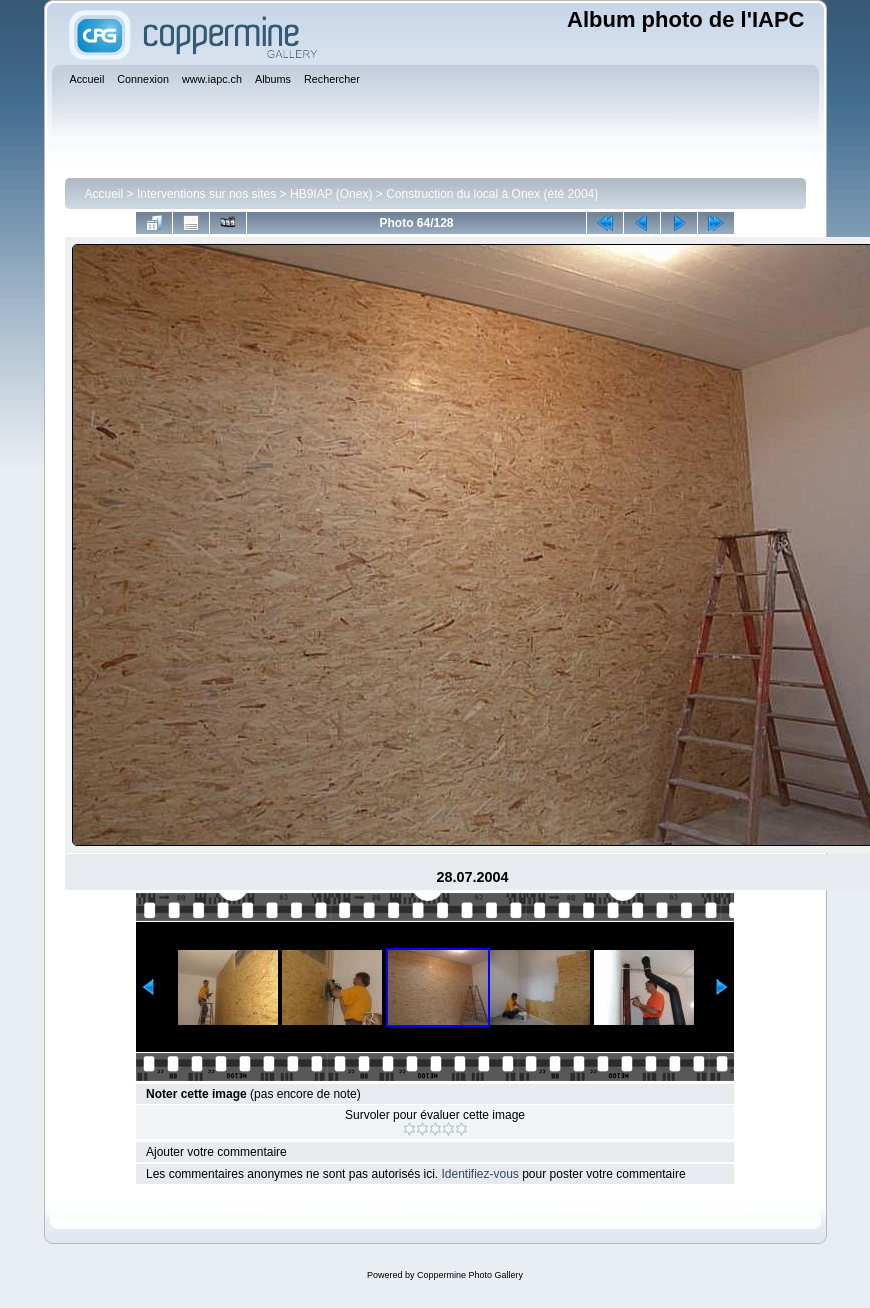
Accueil (104, 194)
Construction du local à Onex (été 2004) (492, 194)
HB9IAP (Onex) (331, 194)
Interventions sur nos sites (206, 194)
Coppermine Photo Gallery (470, 1275)
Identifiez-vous (479, 1174)
